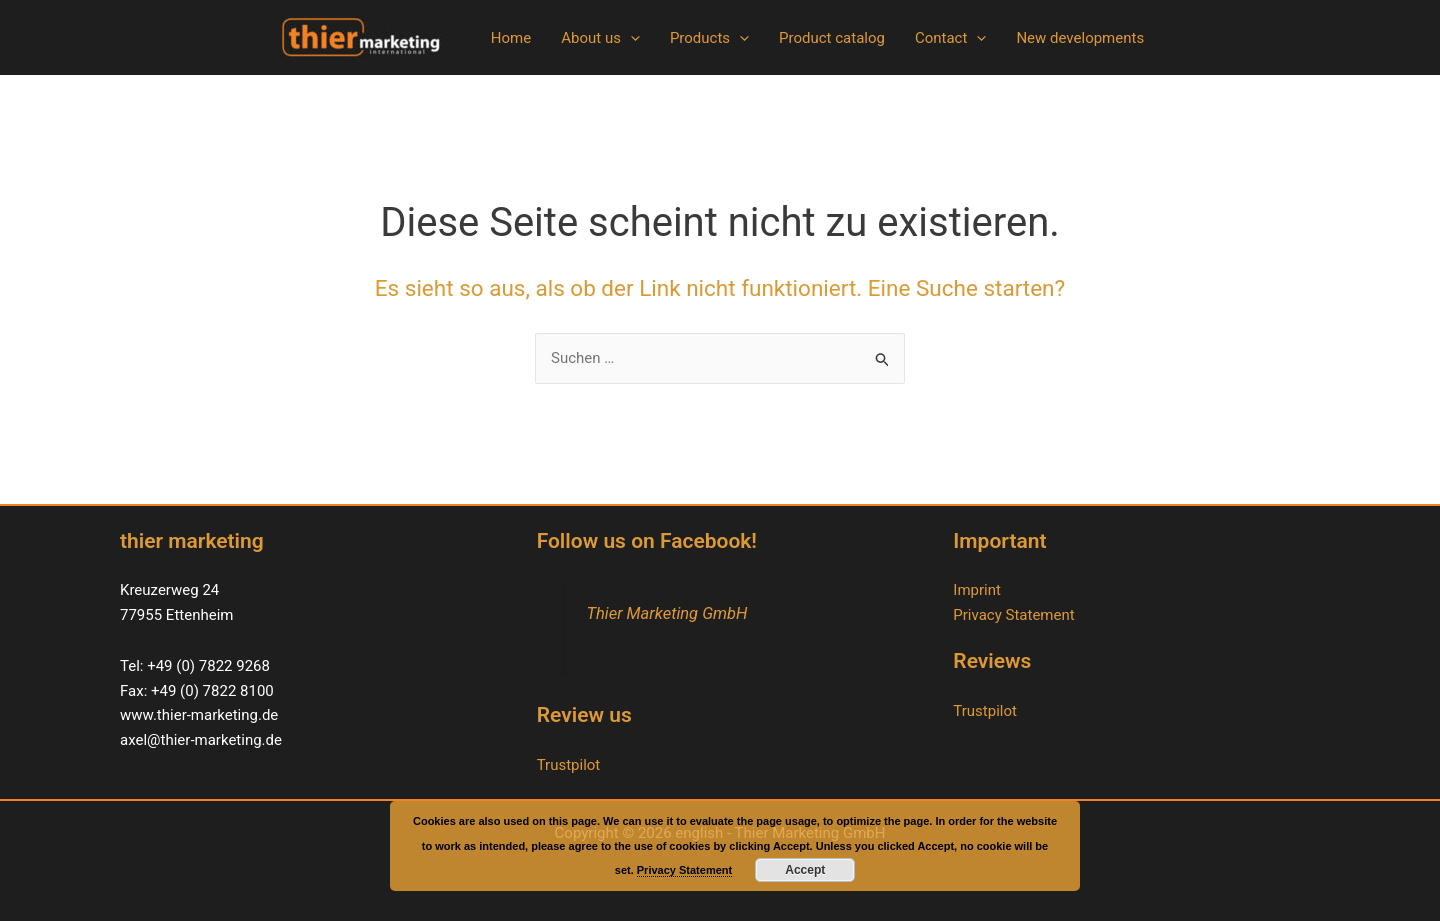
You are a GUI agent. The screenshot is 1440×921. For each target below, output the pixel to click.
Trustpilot (569, 765)
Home (511, 38)
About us (600, 38)
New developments (1080, 38)
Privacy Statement (1013, 615)
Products (709, 38)
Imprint (977, 590)
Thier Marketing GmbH (666, 613)
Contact (950, 38)
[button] (630, 38)
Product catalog (832, 38)
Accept (805, 870)
